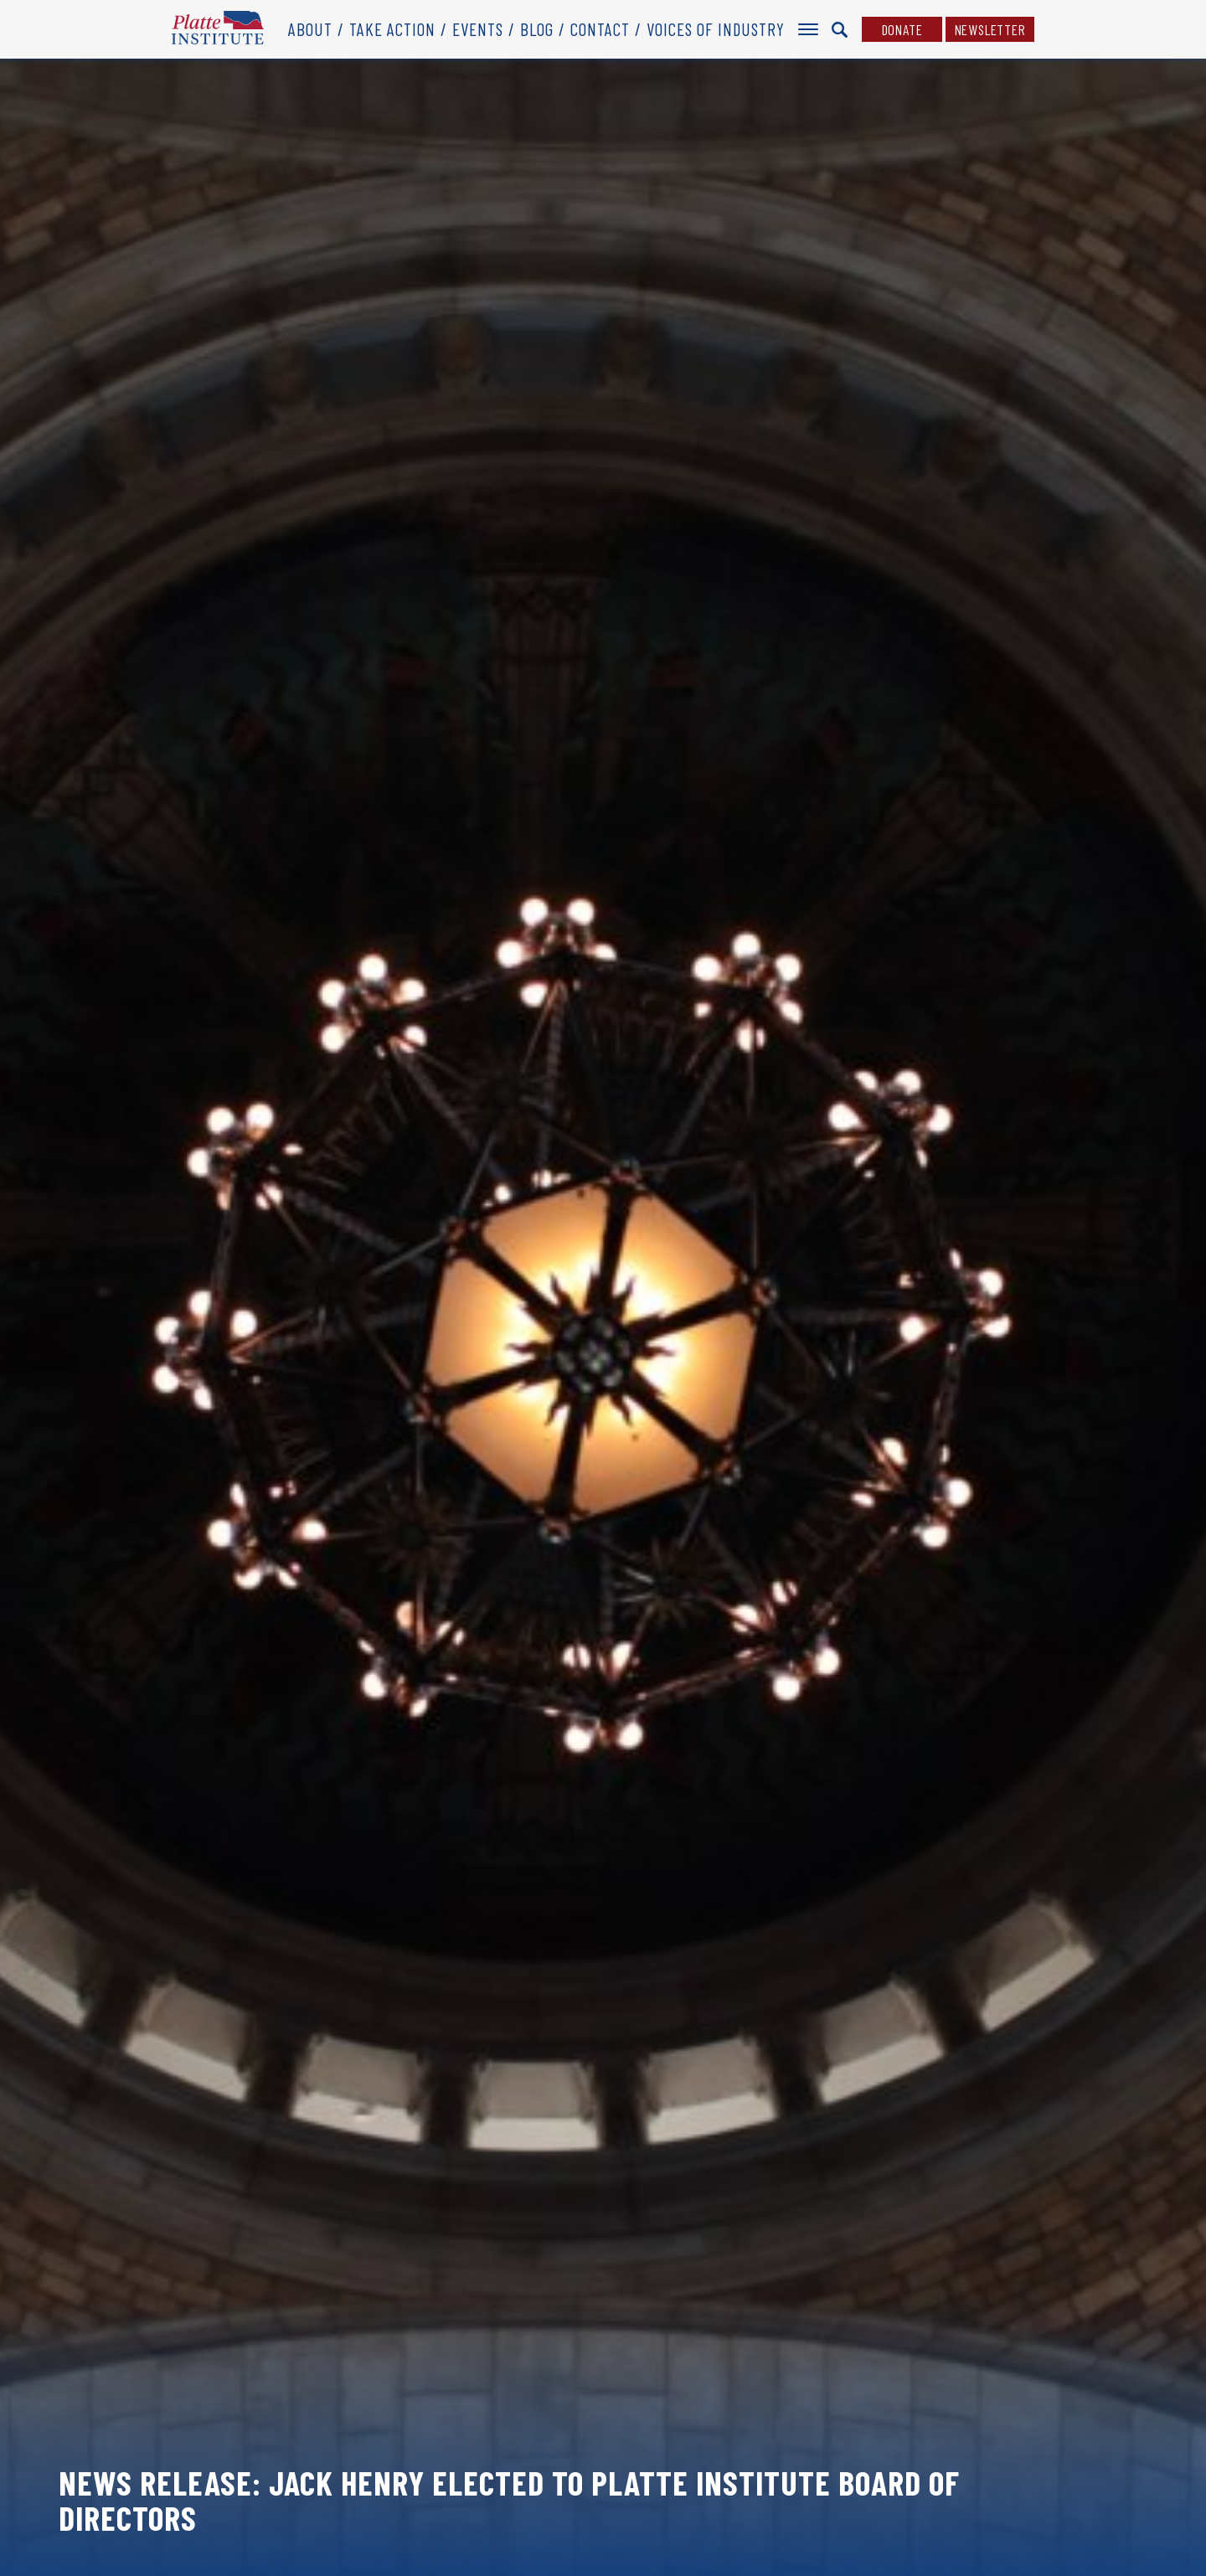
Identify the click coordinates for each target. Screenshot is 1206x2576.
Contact (600, 28)
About (310, 28)
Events (477, 28)
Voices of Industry (716, 28)
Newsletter (990, 29)
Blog (537, 28)
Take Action (392, 28)
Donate (902, 29)
